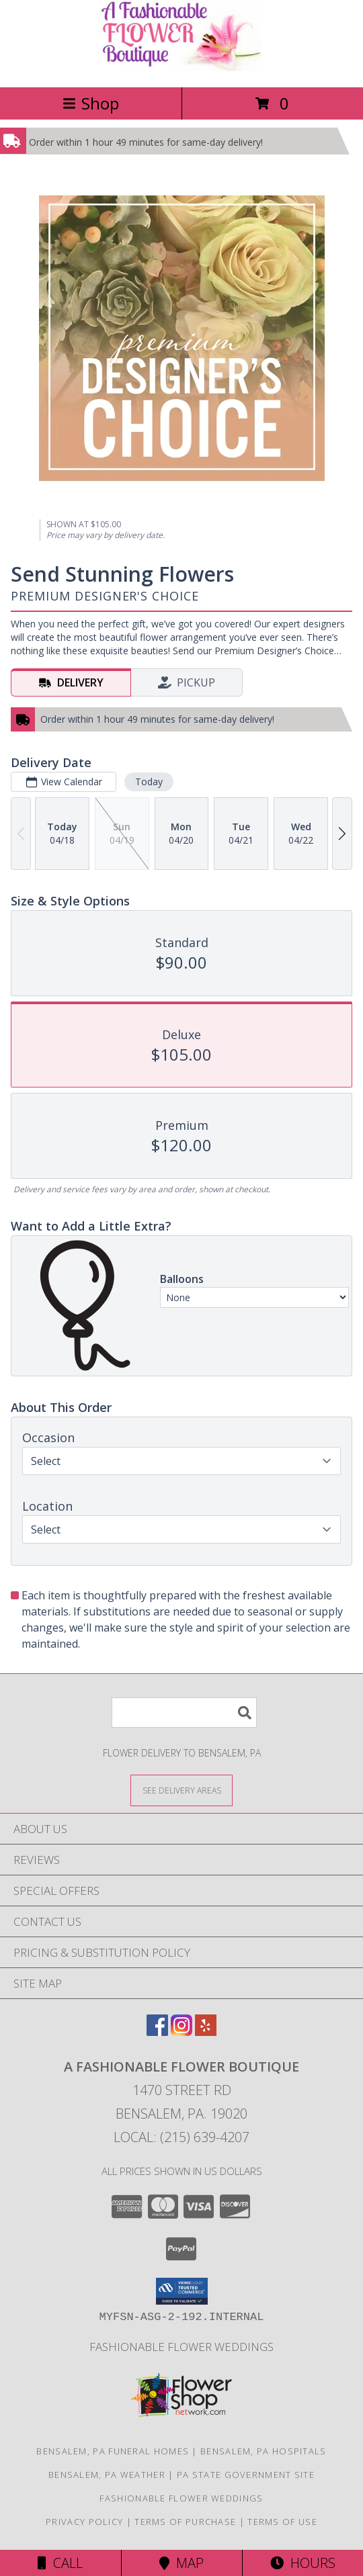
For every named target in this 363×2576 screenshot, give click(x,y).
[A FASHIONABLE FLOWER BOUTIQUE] (181, 67)
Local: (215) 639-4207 (181, 2137)
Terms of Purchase (185, 2522)
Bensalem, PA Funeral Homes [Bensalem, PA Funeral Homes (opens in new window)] (112, 2451)
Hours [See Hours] (302, 2563)
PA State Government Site (246, 2475)
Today (149, 781)
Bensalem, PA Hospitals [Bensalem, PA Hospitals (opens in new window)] (263, 2451)
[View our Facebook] (157, 2031)
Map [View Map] (181, 2563)
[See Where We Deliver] (181, 1789)
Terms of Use (282, 2522)
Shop (91, 103)
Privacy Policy (84, 2522)
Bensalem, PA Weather (106, 2475)
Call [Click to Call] (60, 2563)
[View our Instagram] (181, 2031)
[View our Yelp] (205, 2031)
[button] (182, 2291)
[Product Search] (184, 1712)
